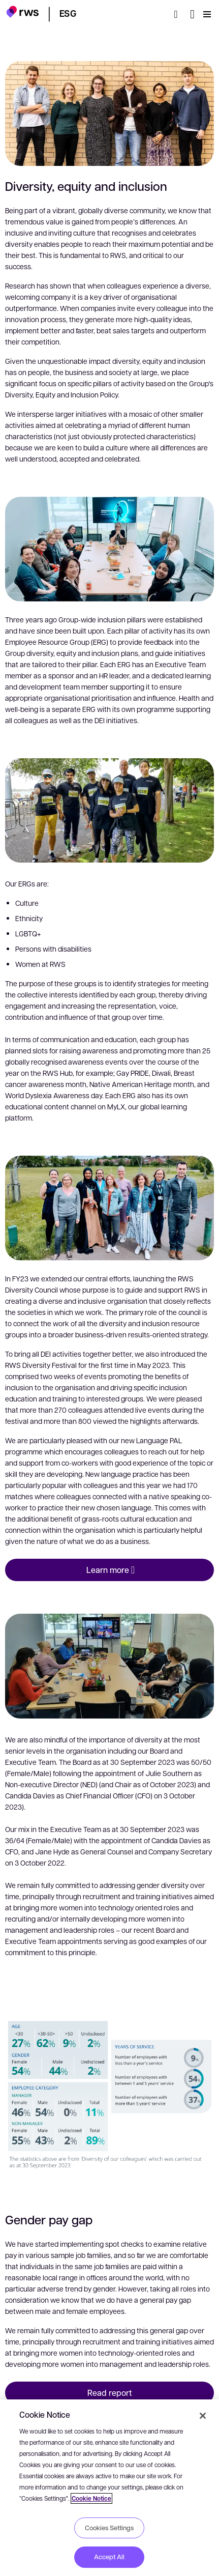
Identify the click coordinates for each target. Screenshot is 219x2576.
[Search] (179, 14)
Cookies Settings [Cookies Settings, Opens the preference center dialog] (109, 2527)
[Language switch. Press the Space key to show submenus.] (192, 14)
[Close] (203, 2416)
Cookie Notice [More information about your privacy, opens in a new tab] (91, 2498)
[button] (22, 13)
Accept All (109, 2556)
